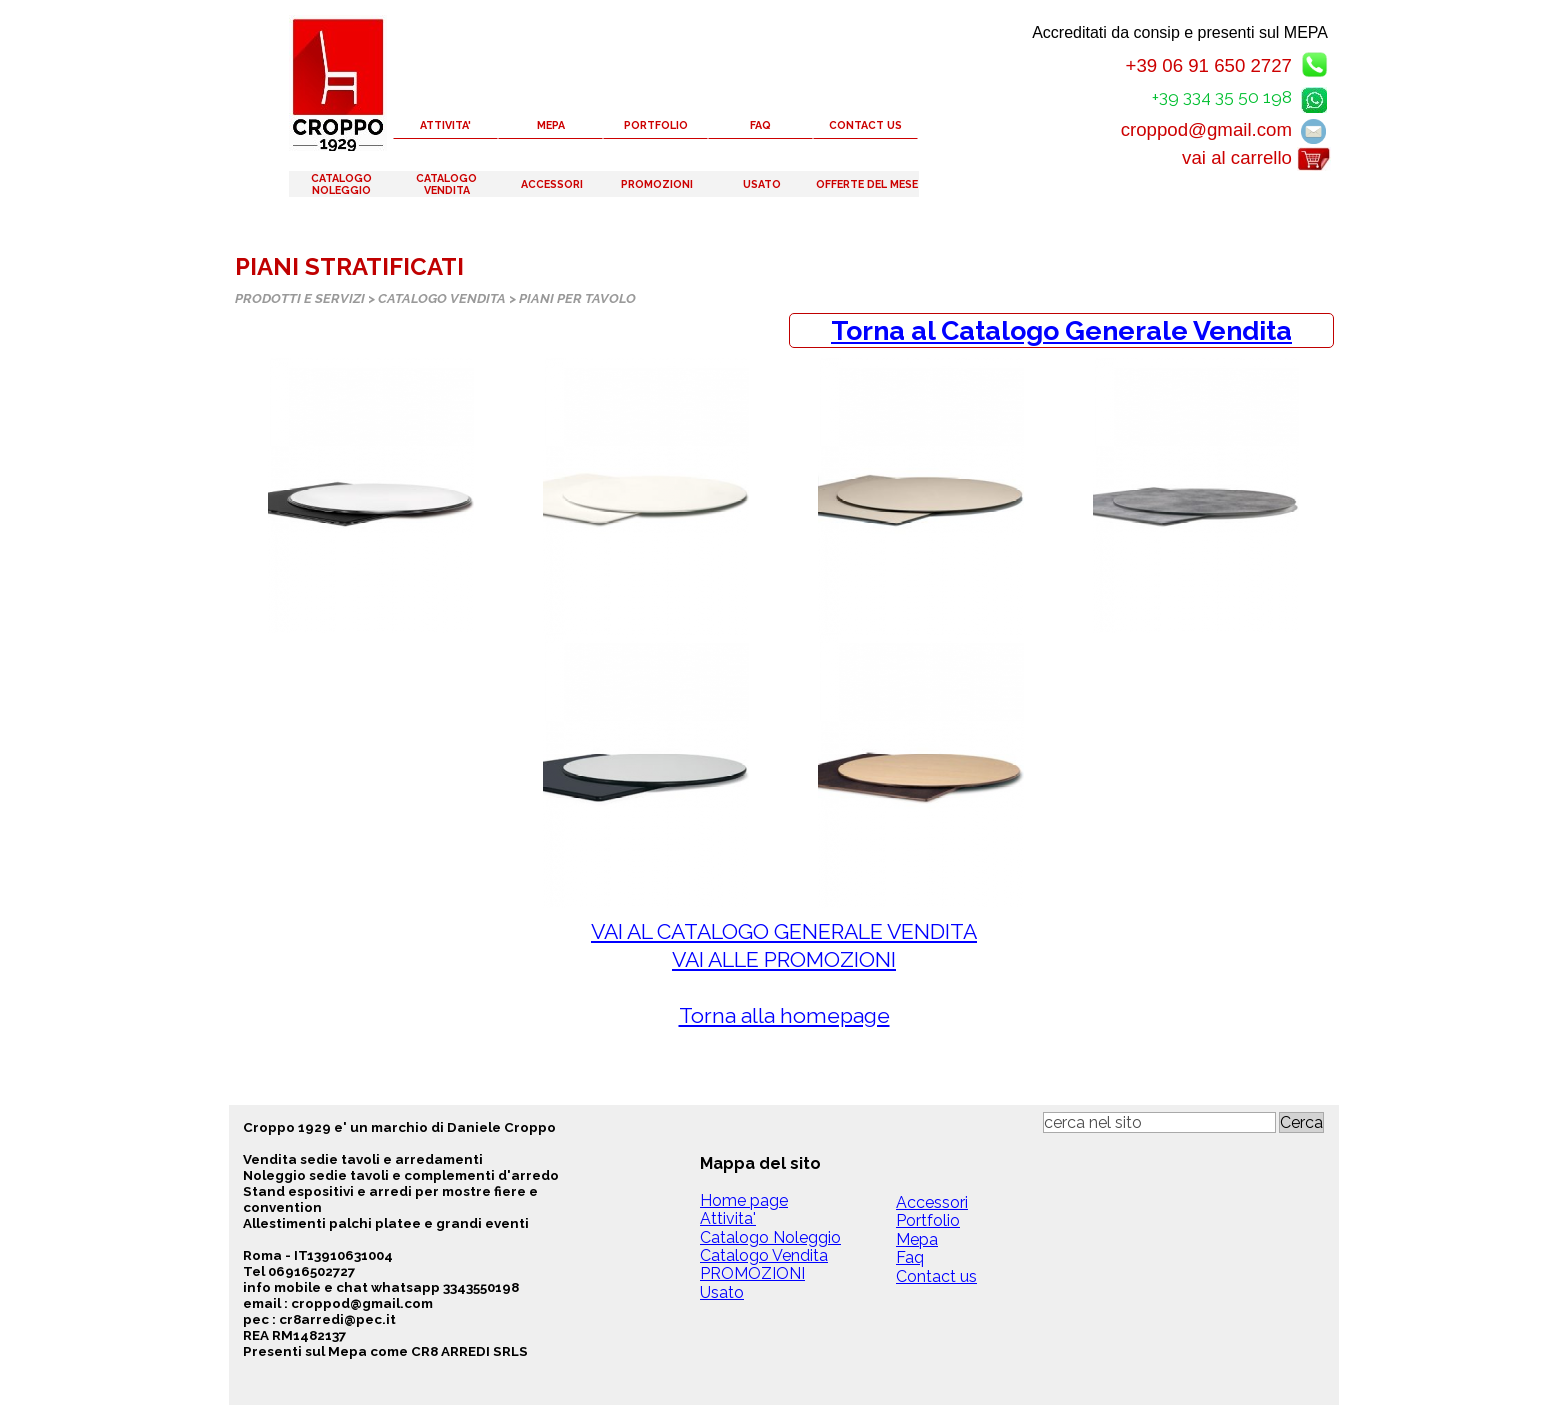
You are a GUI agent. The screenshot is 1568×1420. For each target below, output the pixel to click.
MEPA (551, 125)
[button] (1314, 96)
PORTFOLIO (656, 125)
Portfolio (928, 1220)
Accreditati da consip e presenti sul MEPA (1180, 32)
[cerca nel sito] (1159, 1122)
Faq (910, 1257)
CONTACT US (865, 125)
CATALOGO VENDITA (446, 184)
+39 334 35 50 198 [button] (1222, 97)
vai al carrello (1237, 157)
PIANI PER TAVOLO (577, 298)
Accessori (932, 1202)
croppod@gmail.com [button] (1206, 129)
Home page (744, 1200)
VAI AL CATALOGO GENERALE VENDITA (784, 931)
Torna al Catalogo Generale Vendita (1061, 330)
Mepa (917, 1239)
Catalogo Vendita (764, 1255)
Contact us (936, 1276)
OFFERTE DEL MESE (867, 184)
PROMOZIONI (657, 184)
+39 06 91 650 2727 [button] (1208, 65)
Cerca (1301, 1122)
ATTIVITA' (445, 125)
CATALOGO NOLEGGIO (341, 184)
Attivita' (728, 1218)
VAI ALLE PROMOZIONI (784, 959)
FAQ (760, 125)
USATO (762, 184)
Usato (722, 1292)
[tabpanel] (1061, 330)
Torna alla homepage (784, 1015)
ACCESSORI (552, 184)
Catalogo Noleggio (770, 1237)
